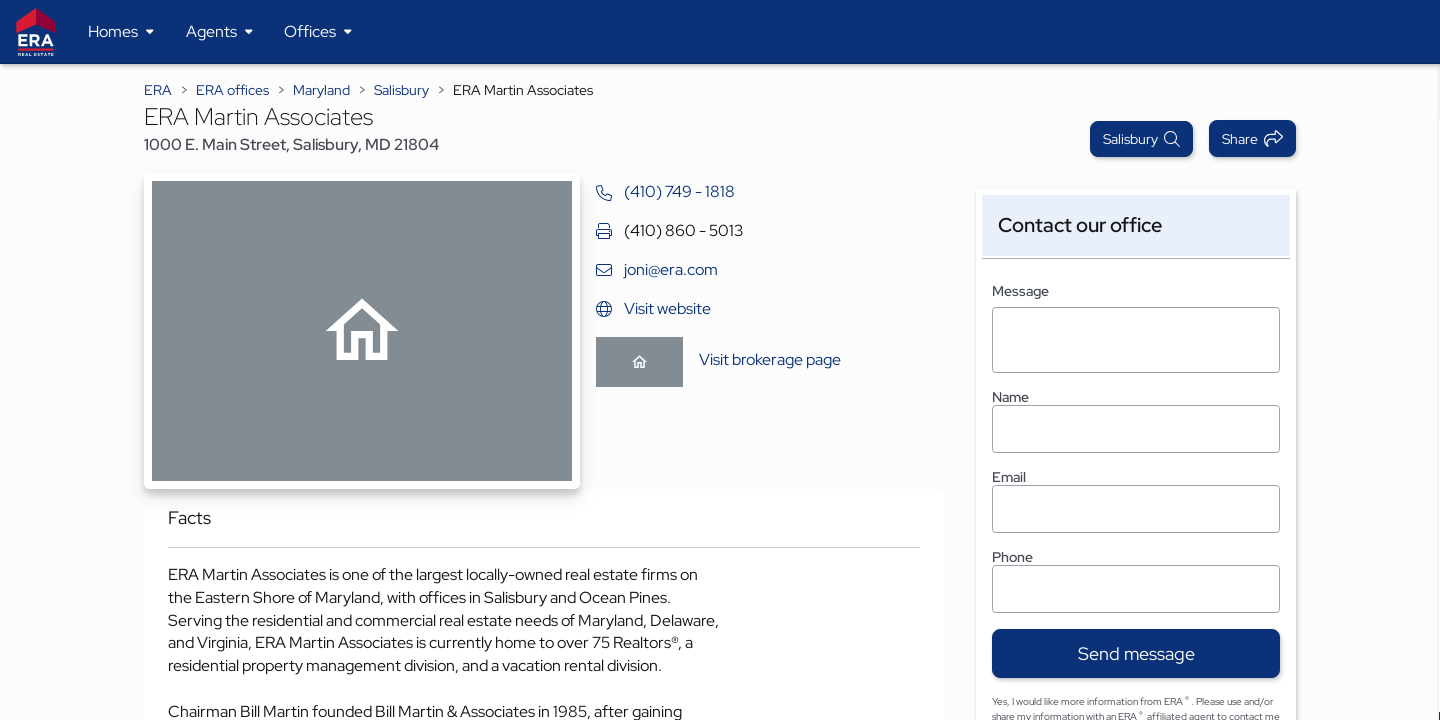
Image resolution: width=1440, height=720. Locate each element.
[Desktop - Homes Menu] (121, 32)
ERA (158, 90)
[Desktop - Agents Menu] (219, 32)
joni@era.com (671, 269)
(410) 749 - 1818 (679, 191)
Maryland (321, 90)
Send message (1136, 653)
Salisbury (401, 90)
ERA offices (232, 90)
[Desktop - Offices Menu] (318, 32)
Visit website (667, 308)
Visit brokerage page (770, 359)
